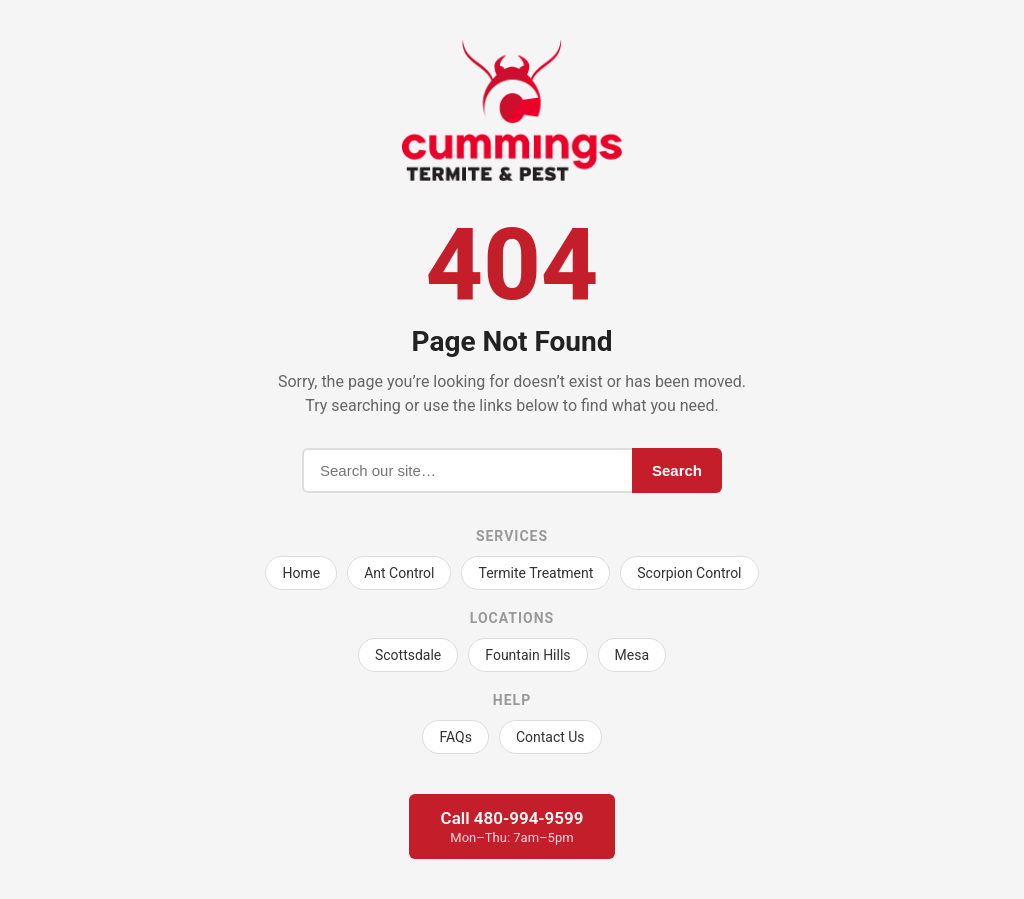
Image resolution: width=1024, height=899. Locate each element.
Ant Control (399, 573)
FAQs (455, 737)
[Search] (467, 470)
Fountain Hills (527, 655)
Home (301, 573)
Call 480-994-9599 (512, 826)
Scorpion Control (689, 573)
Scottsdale (408, 655)
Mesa (632, 655)
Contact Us (550, 737)
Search (677, 470)
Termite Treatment (535, 573)
